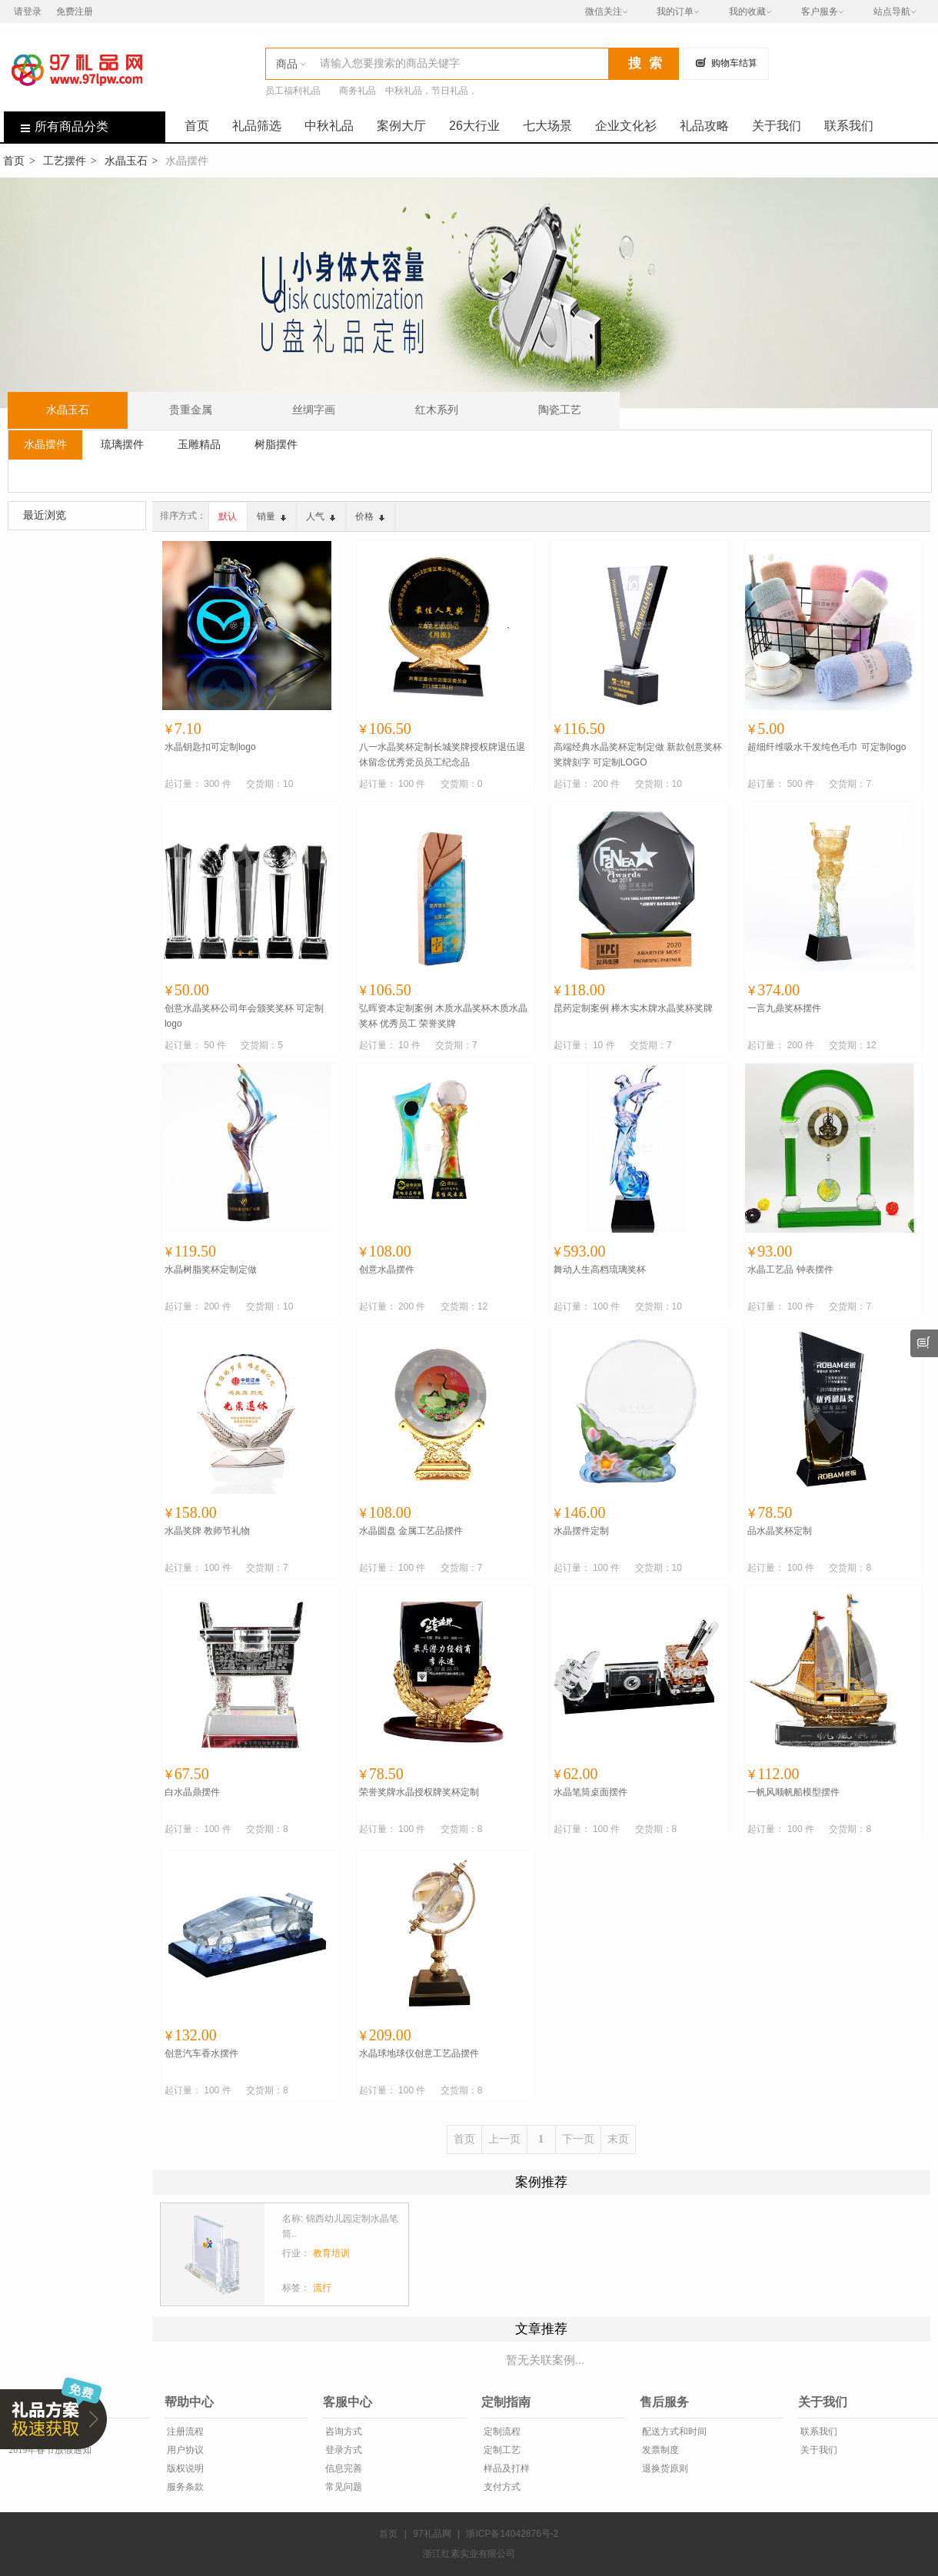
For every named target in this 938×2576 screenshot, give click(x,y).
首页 (197, 125)
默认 (227, 516)
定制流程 (501, 2431)
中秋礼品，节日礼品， (431, 90)
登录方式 (342, 2450)
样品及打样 (505, 2468)
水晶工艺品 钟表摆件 (790, 1269)
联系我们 (848, 125)
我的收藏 (747, 11)
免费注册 (74, 11)
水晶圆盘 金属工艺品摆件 (411, 1530)
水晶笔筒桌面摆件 (590, 1792)
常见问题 (342, 2486)
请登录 (28, 11)
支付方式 (501, 2486)
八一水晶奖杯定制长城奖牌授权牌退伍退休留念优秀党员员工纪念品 (442, 755)
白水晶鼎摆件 (192, 1792)
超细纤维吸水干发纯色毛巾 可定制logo (826, 747)
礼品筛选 (256, 125)
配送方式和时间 (673, 2431)
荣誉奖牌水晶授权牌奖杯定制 (419, 1792)
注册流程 (184, 2431)
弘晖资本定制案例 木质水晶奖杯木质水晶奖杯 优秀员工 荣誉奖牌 (443, 1016)
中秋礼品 (329, 125)
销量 (271, 516)
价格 (369, 516)
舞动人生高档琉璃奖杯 (600, 1269)
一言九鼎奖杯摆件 (784, 1008)
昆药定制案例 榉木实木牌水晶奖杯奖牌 (633, 1008)
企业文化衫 (626, 125)
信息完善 (342, 2468)
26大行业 (474, 125)
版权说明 (184, 2468)
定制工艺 (501, 2450)
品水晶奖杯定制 (779, 1530)
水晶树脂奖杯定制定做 (211, 1269)
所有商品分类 (56, 126)
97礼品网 (432, 2533)
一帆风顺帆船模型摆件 (793, 1792)
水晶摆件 (45, 444)
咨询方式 (342, 2431)
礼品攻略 (704, 125)
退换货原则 (664, 2468)
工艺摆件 (64, 160)
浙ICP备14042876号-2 (512, 2533)
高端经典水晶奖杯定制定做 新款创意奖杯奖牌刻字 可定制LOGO (638, 755)
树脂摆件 (276, 444)
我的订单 (675, 11)
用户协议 (184, 2450)
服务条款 (184, 2486)
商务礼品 (357, 90)
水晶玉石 (126, 160)
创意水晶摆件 (386, 1269)
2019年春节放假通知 (48, 2450)
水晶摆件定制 (581, 1530)
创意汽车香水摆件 (201, 2053)
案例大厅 (401, 125)
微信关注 (603, 11)
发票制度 (659, 2450)
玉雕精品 (199, 444)
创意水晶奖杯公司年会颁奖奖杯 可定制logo (244, 1016)
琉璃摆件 (122, 444)
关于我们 (776, 125)
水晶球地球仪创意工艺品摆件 (419, 2053)
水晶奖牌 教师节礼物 (207, 1530)
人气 (320, 516)
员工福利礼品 (293, 90)
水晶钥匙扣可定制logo (210, 747)
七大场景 (547, 125)
